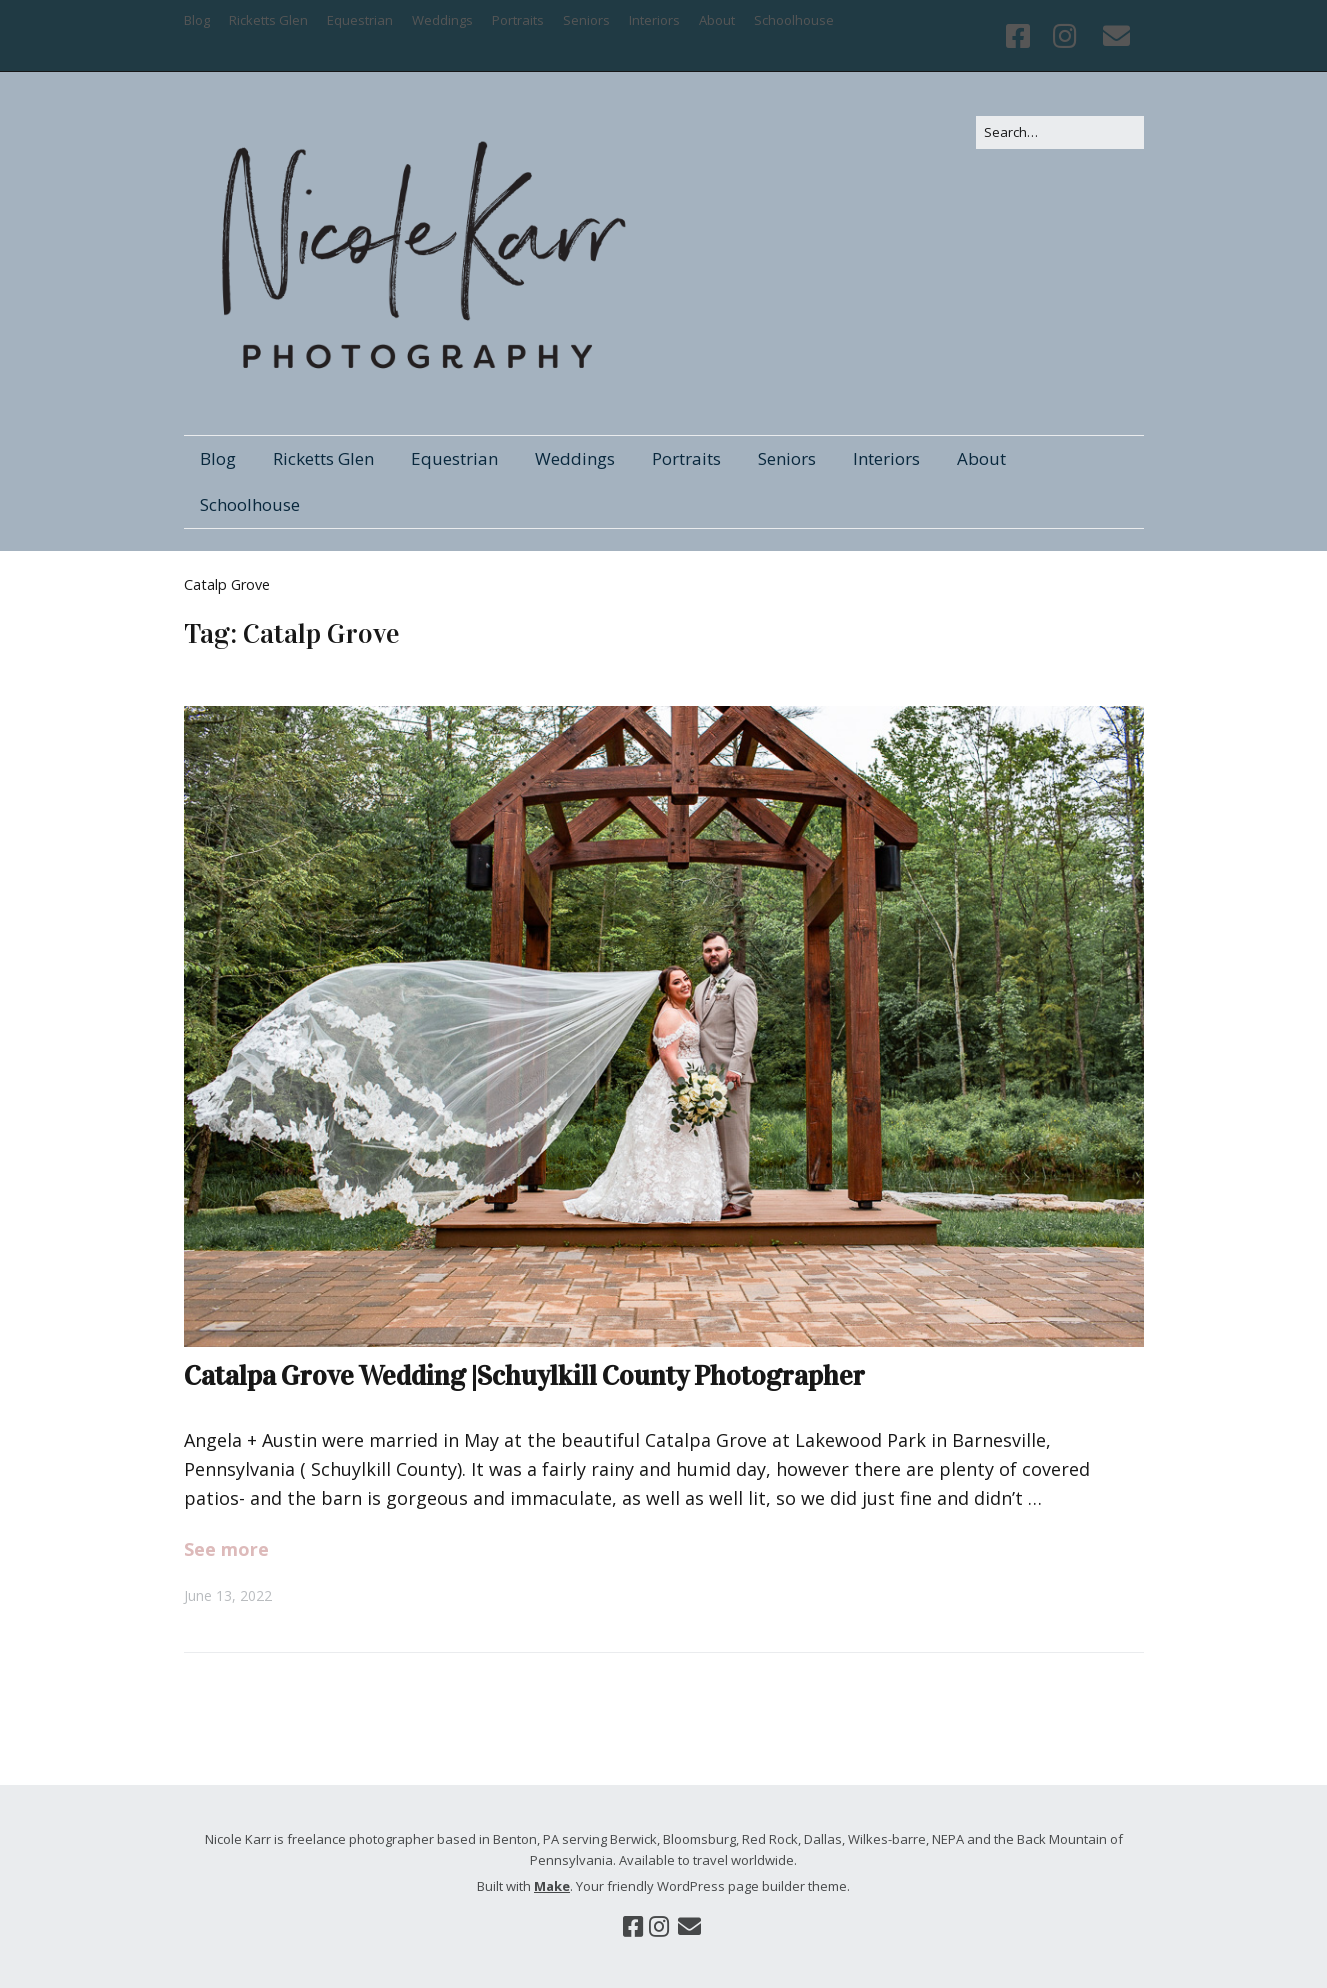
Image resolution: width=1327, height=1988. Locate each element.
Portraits (518, 20)
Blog (197, 20)
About (717, 20)
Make (552, 1886)
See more (226, 1549)
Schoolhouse (794, 20)
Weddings (442, 20)
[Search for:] (1060, 132)
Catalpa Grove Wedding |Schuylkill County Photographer (524, 1376)
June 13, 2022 (228, 1595)
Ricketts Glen (268, 20)
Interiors (654, 20)
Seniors (586, 20)
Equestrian (360, 20)
